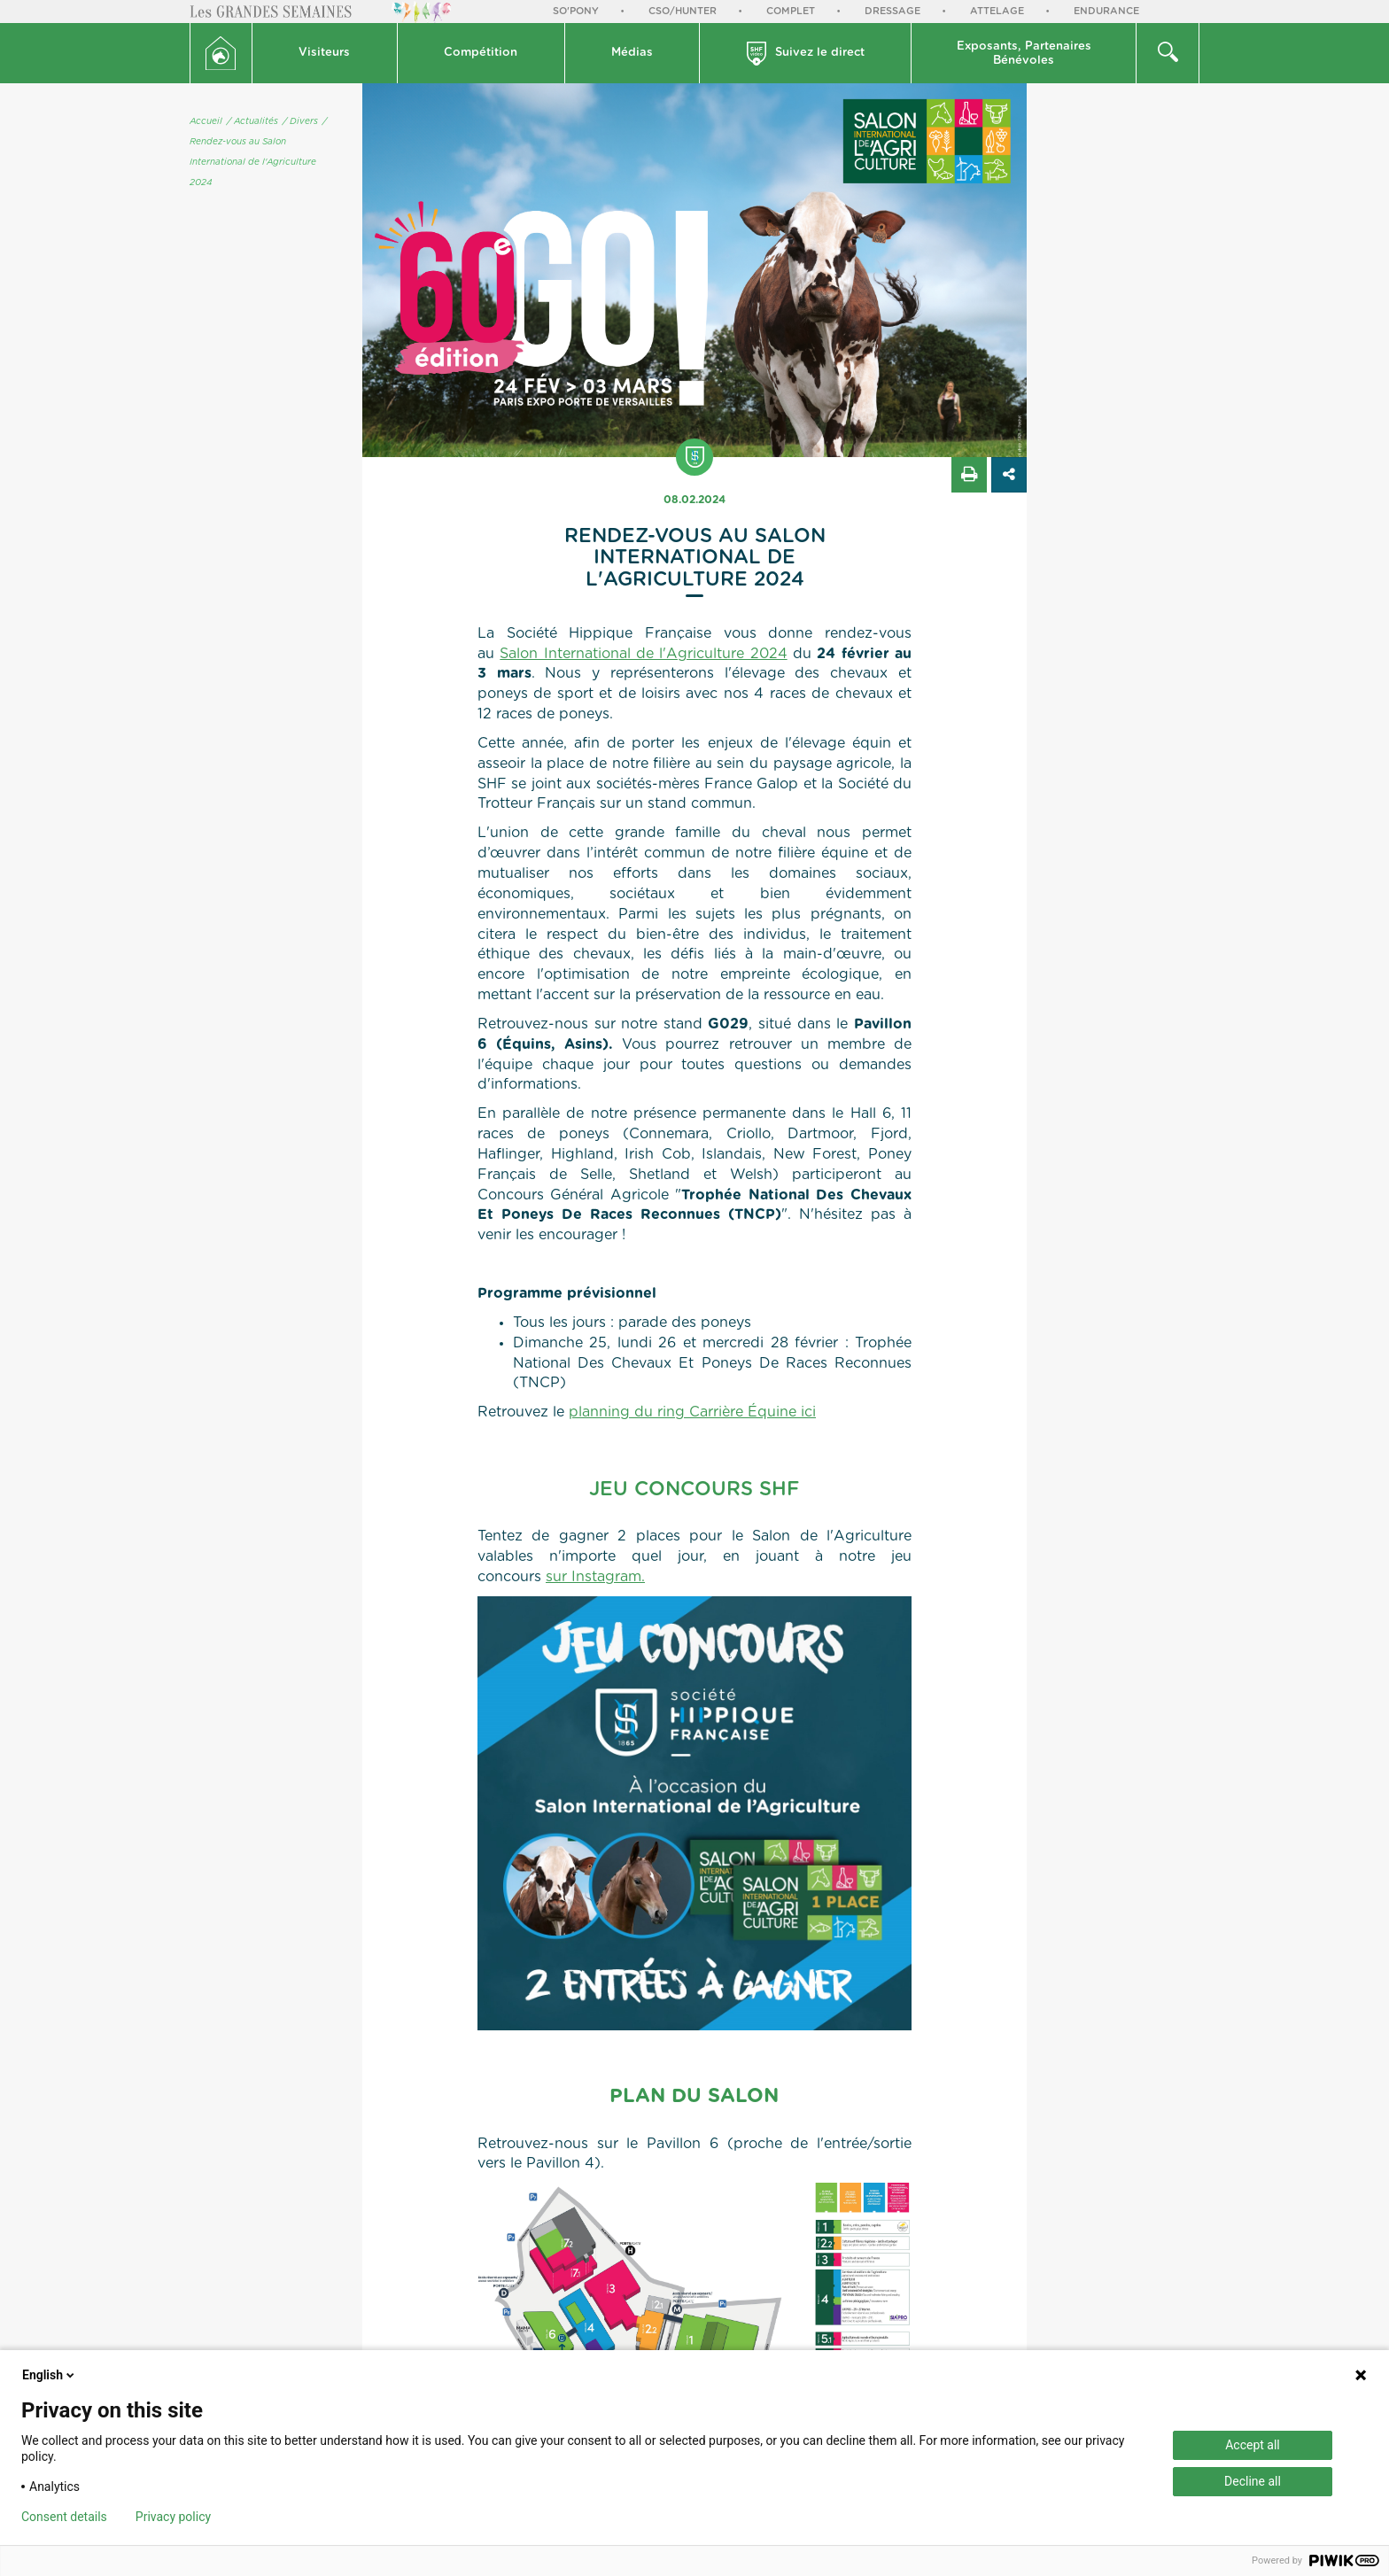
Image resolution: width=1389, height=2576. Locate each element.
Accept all (1252, 2445)
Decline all (1252, 2481)
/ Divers (300, 121)
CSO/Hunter (682, 11)
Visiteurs (324, 52)
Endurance (1106, 11)
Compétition (480, 52)
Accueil (206, 121)
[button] (325, 53)
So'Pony (576, 11)
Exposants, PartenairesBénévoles (1024, 53)
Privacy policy (173, 2517)
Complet (790, 11)
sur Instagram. (595, 1577)
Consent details (64, 2517)
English (49, 2375)
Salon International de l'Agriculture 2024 (643, 654)
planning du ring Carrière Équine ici (692, 1412)
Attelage (997, 11)
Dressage (892, 11)
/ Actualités (252, 121)
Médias (632, 52)
